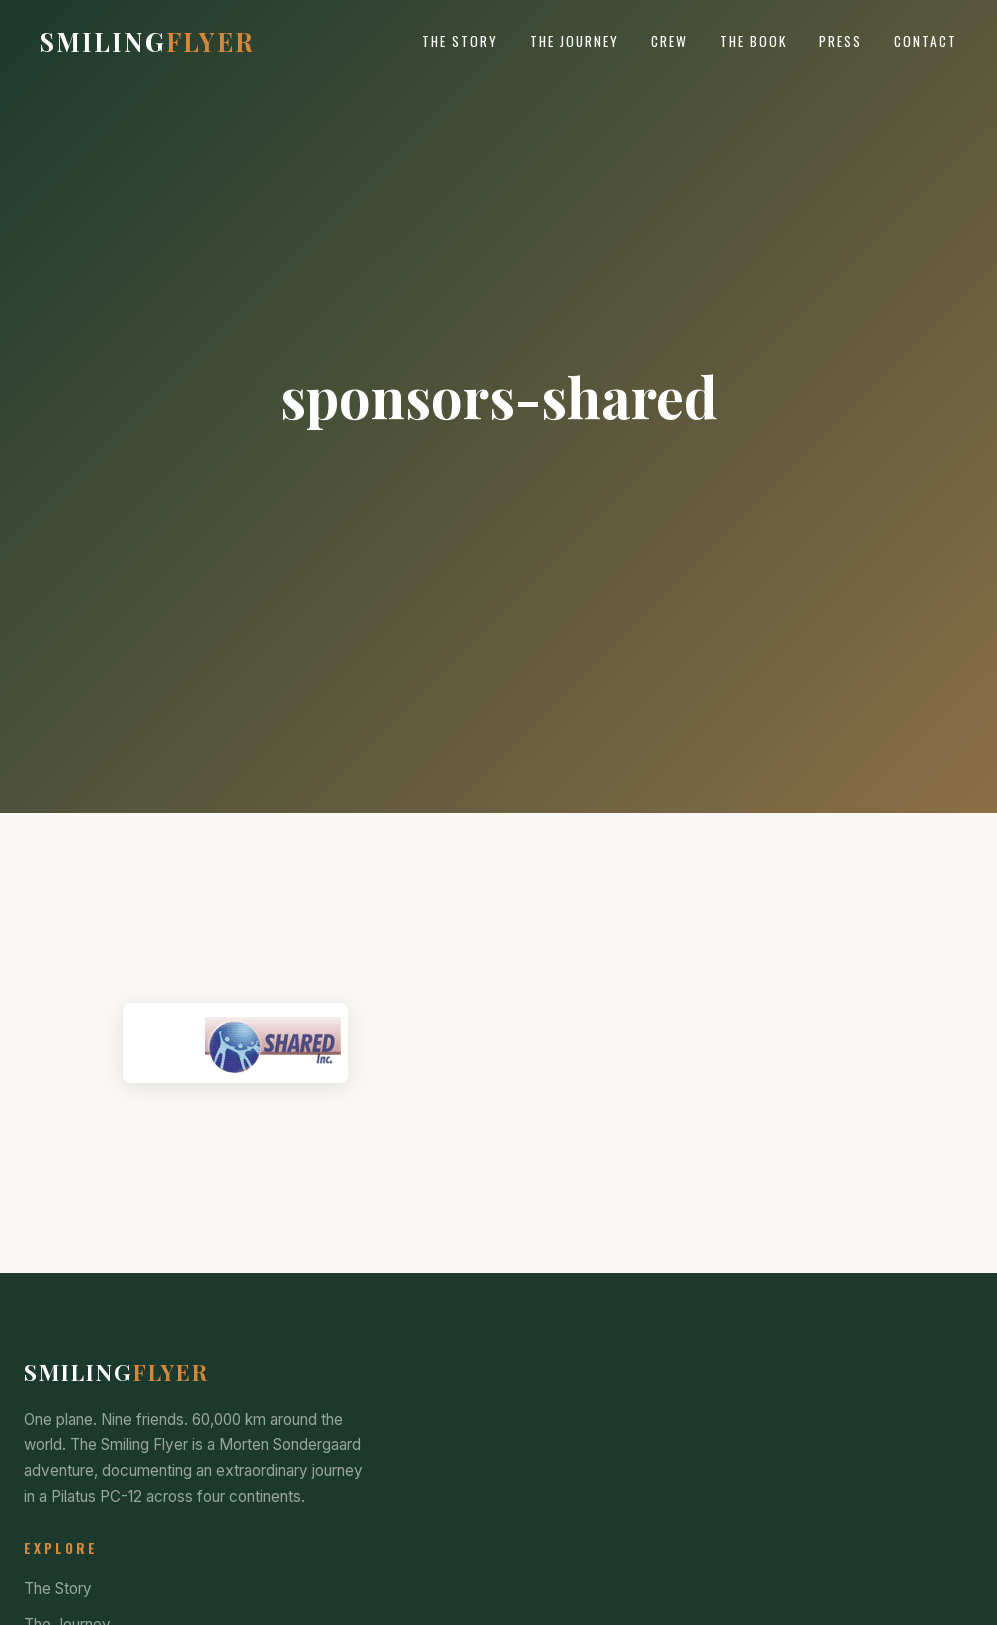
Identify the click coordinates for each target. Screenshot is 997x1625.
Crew (669, 41)
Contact (925, 41)
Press (840, 41)
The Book (753, 41)
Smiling (147, 41)
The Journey (574, 41)
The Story (460, 41)
